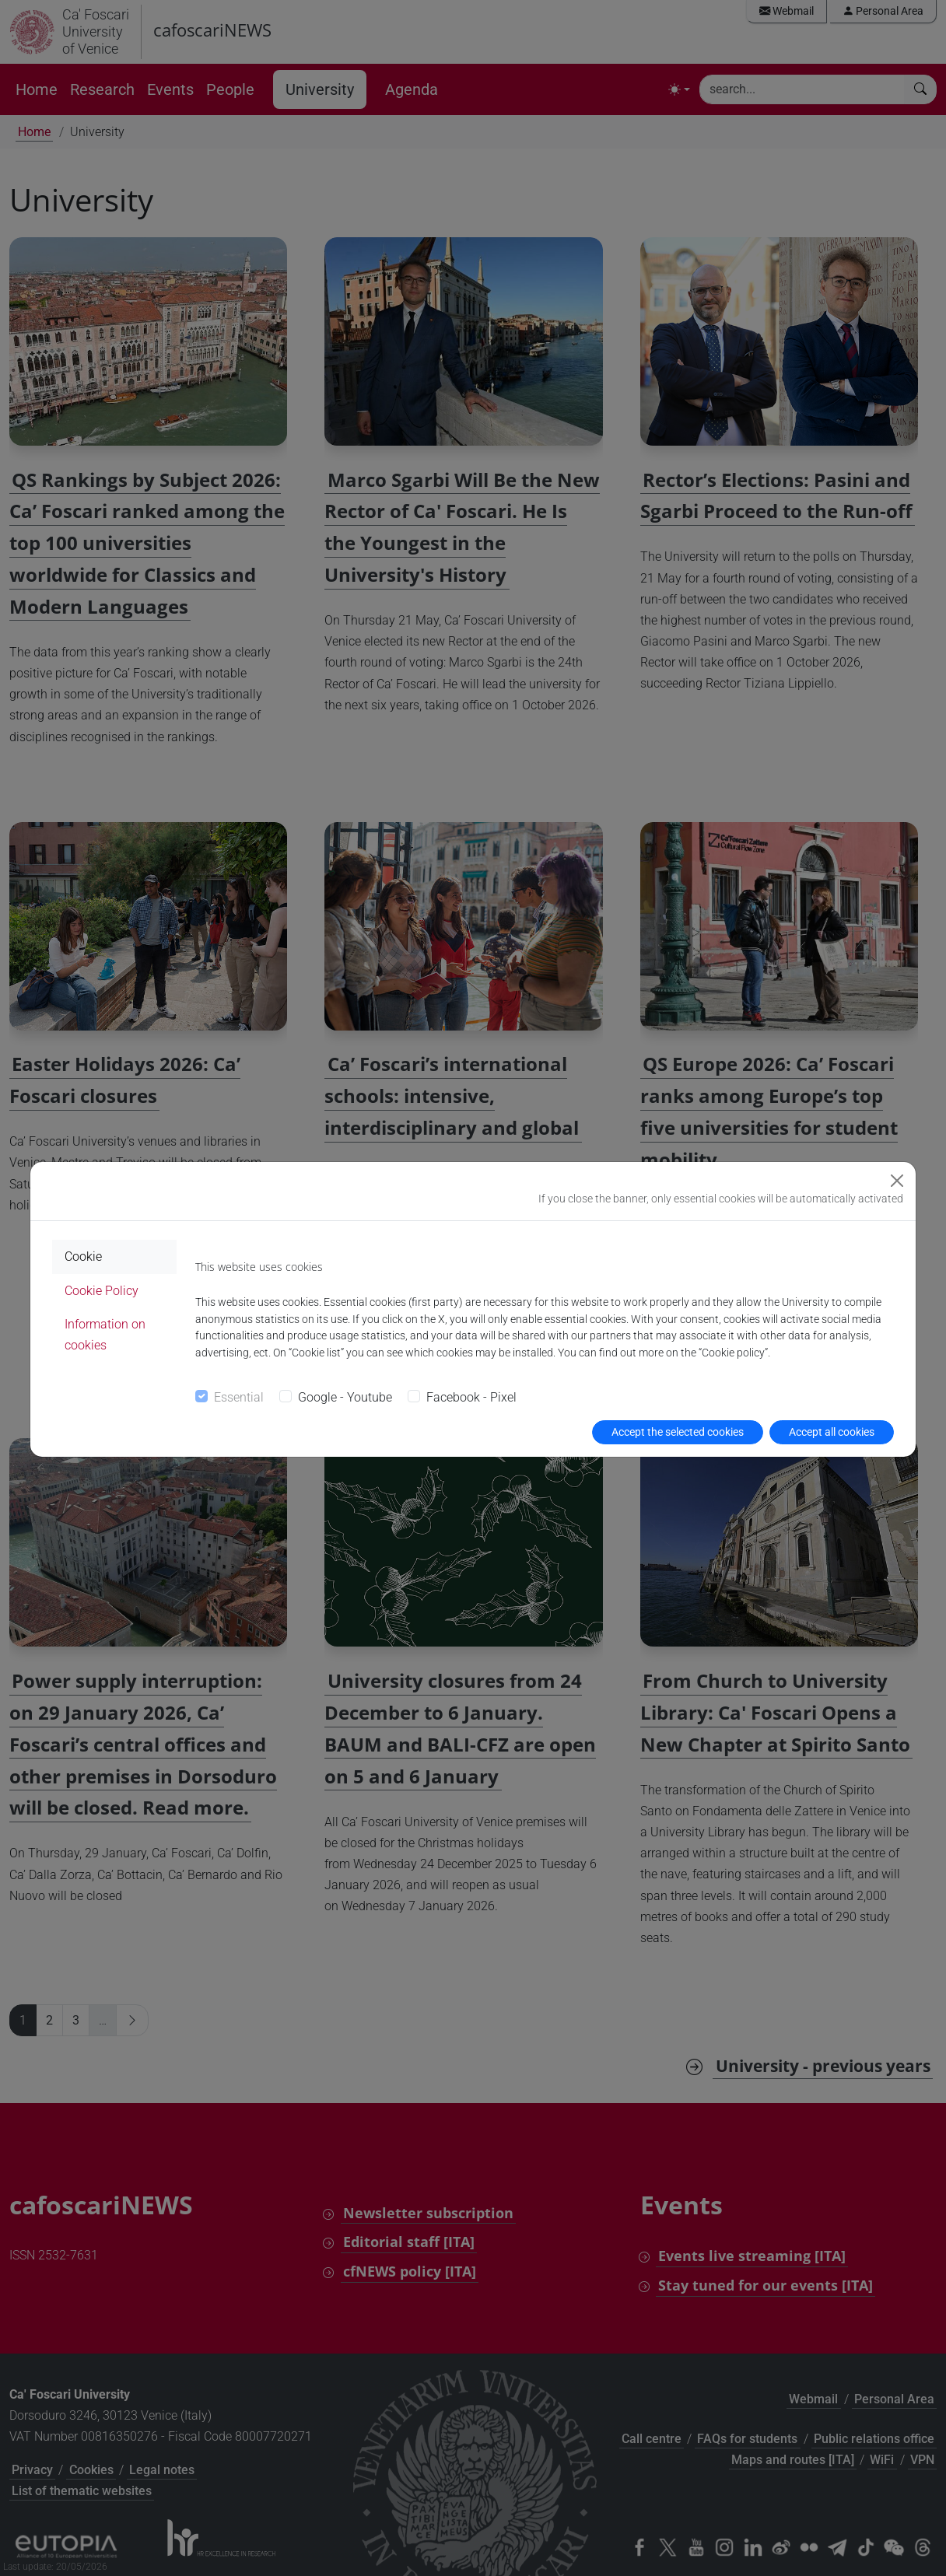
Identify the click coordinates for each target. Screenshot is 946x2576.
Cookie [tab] (83, 1256)
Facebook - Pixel (471, 1397)
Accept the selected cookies (677, 1432)
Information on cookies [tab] (105, 1335)
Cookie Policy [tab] (101, 1290)
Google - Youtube (345, 1397)
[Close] (897, 1180)
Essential (239, 1397)
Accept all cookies (831, 1432)
